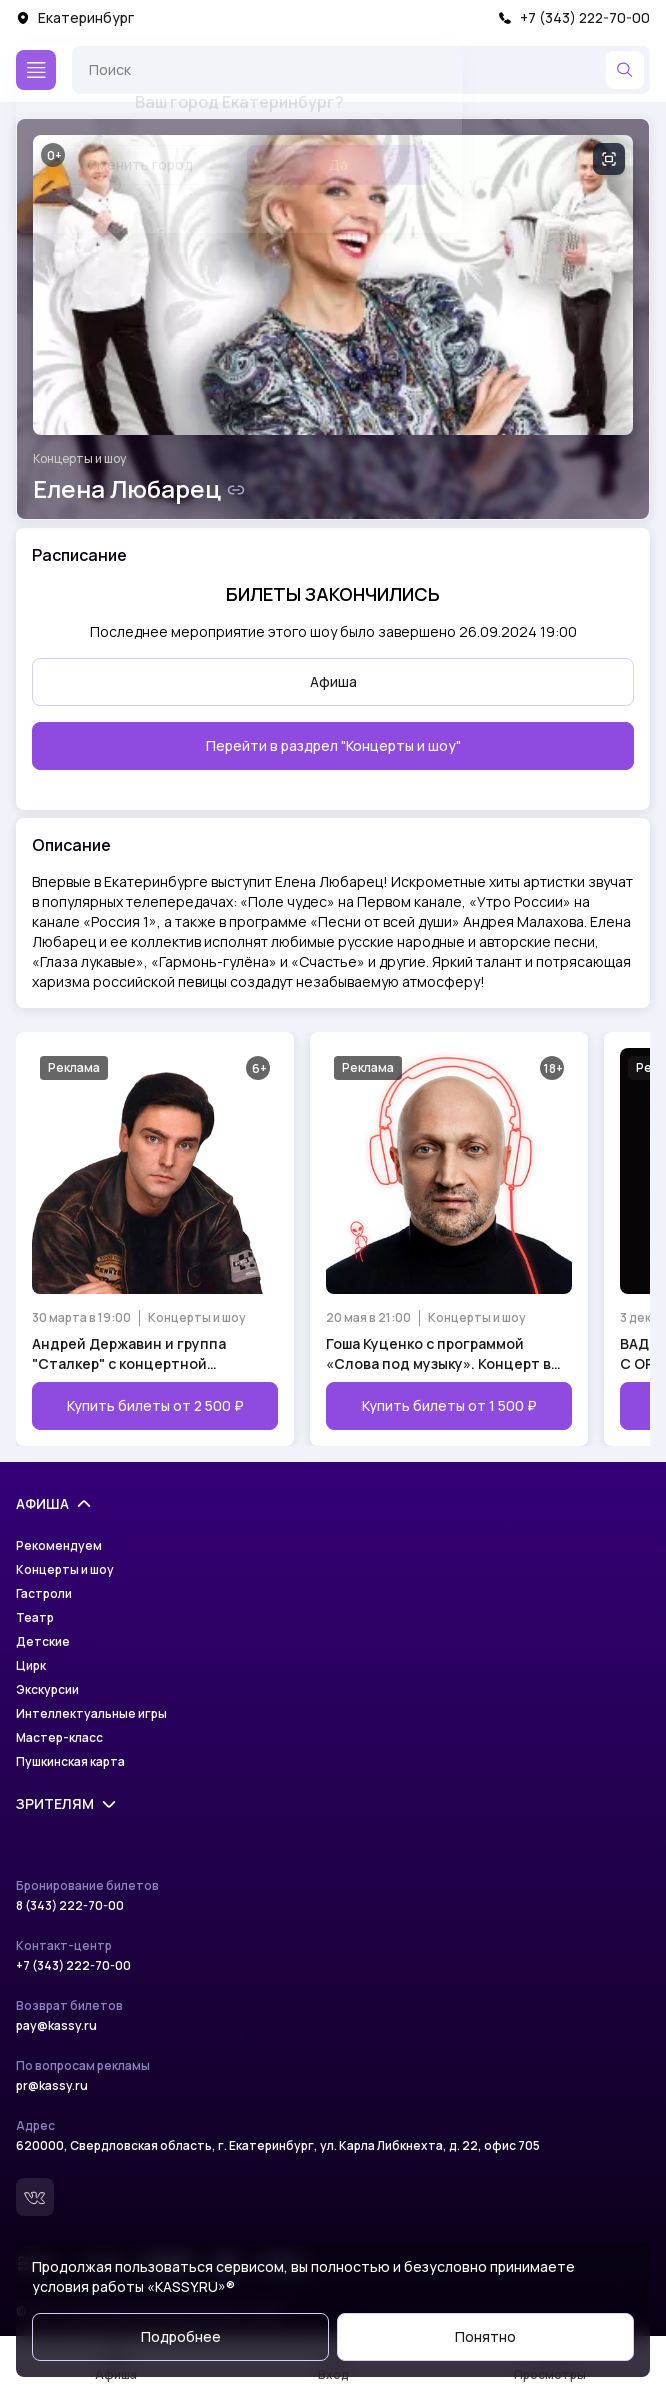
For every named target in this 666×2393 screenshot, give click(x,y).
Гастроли (44, 1594)
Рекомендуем (59, 1546)
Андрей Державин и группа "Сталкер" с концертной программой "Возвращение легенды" (129, 1354)
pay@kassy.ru (56, 2026)
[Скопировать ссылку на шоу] (236, 490)
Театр (35, 1618)
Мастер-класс (59, 1738)
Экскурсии (47, 1690)
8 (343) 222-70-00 (70, 1906)
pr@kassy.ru (52, 2086)
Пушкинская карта (70, 1762)
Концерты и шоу (79, 459)
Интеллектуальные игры (91, 1714)
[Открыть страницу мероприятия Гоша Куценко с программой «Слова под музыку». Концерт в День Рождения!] (449, 1239)
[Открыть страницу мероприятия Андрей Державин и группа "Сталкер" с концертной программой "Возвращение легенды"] (155, 1239)
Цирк (31, 1666)
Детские (43, 1642)
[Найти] (625, 70)
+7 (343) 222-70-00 (574, 17)
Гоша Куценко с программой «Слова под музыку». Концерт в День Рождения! (438, 1354)
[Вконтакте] (35, 2197)
